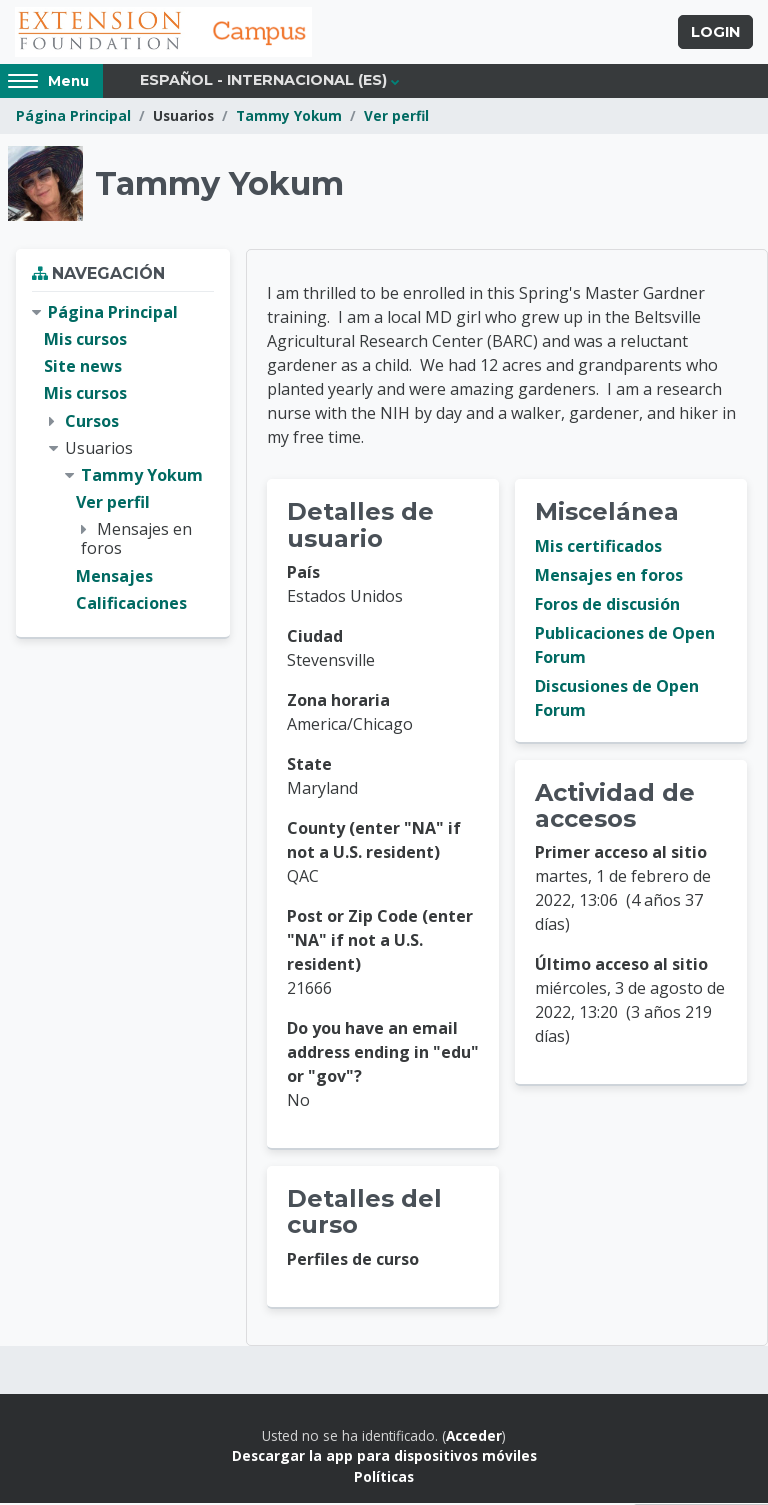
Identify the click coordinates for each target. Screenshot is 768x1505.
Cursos (92, 422)
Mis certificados (598, 548)
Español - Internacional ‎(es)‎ (263, 82)
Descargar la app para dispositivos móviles (384, 1457)
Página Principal (73, 117)
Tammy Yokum (289, 117)
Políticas (384, 1477)
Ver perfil (396, 117)
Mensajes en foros (609, 577)
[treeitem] (123, 460)
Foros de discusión (607, 606)
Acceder (474, 1437)
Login (715, 33)
